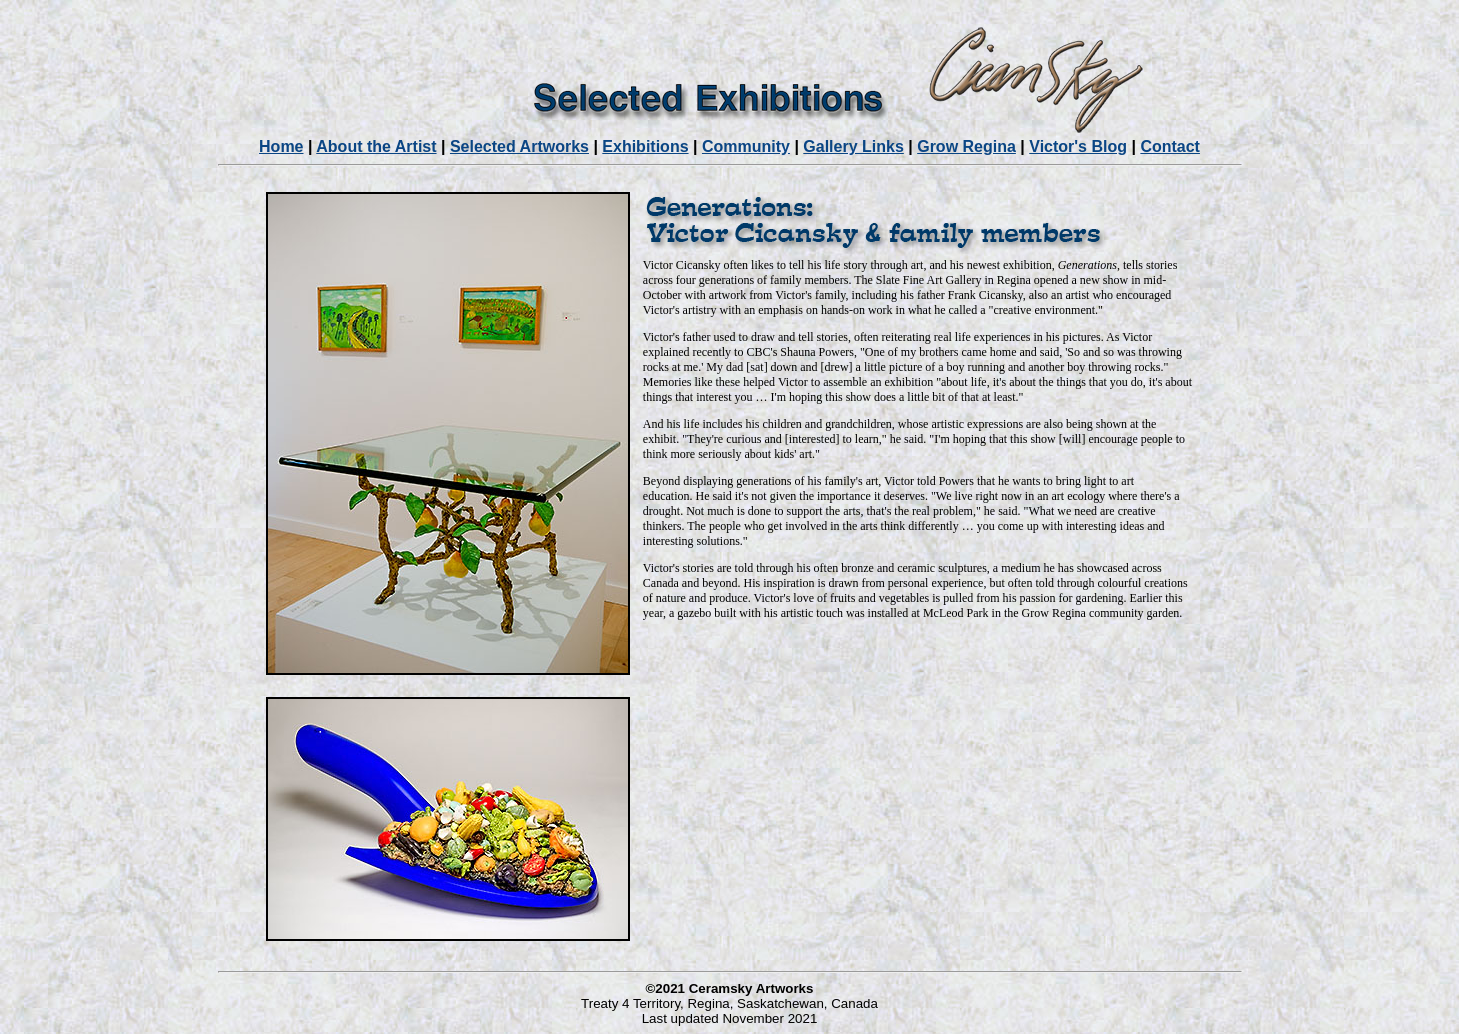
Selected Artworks (519, 146)
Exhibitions (645, 146)
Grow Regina (966, 146)
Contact (1170, 146)
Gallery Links (853, 146)
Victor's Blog (1078, 146)
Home (281, 146)
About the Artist (376, 146)
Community (746, 146)
